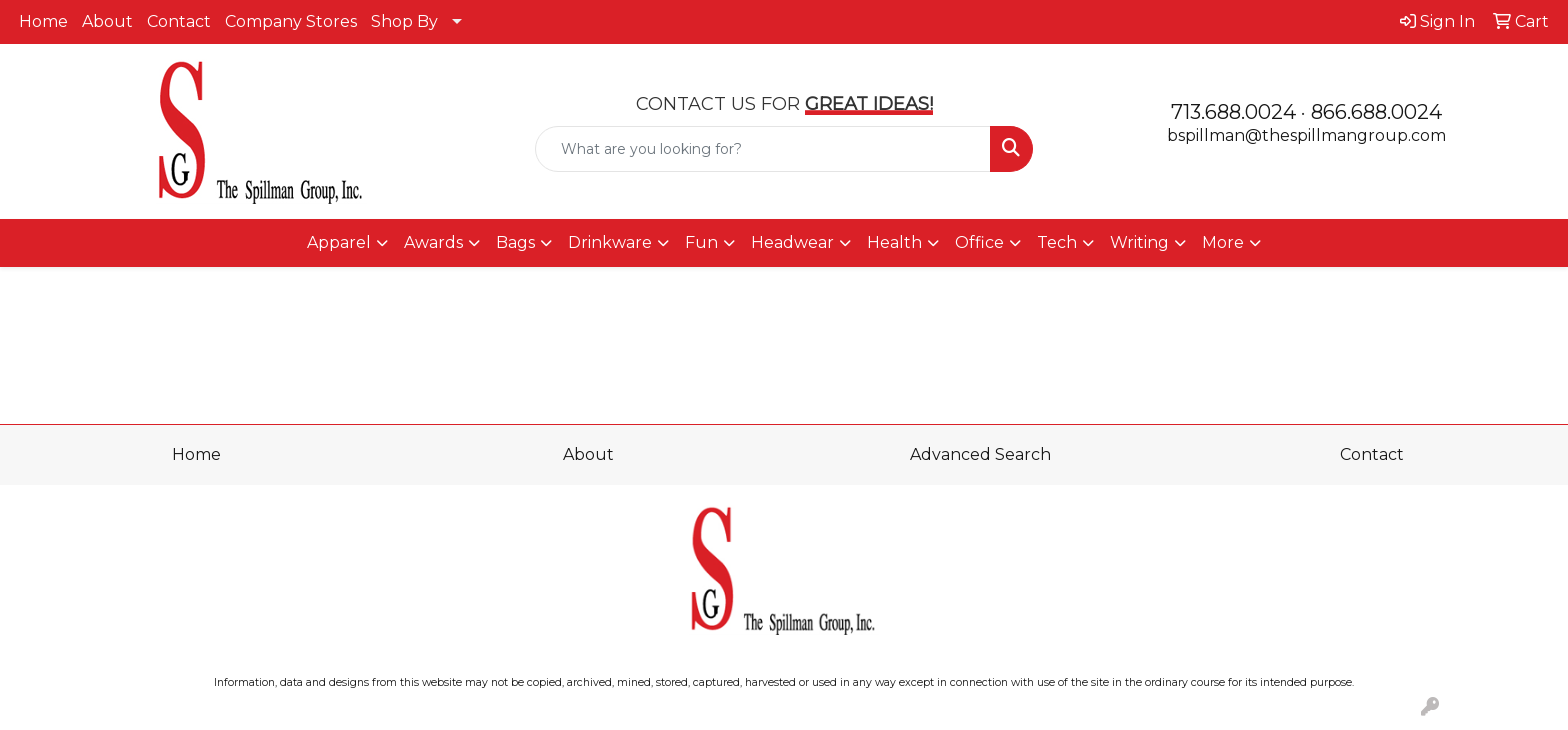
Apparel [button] (339, 242)
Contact (179, 21)
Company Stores (291, 21)
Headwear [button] (792, 242)
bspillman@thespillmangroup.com (1306, 135)
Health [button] (894, 242)
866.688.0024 (1376, 112)
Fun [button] (701, 242)
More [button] (1223, 242)
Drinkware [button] (610, 242)
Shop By (404, 21)
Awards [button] (433, 242)
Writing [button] (1139, 242)
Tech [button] (1057, 242)
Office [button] (979, 242)
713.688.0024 (1233, 112)
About (107, 21)
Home (43, 21)
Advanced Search (980, 454)
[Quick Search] (763, 149)
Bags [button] (515, 242)
